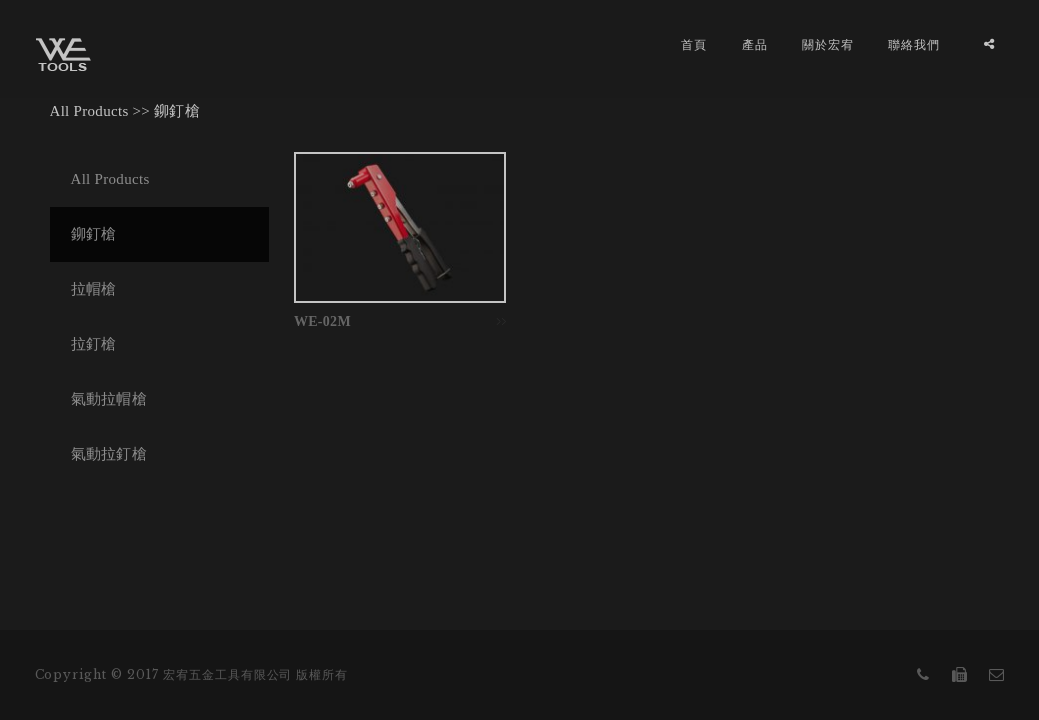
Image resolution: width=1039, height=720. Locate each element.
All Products (89, 111)
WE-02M (322, 321)
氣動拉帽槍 (109, 399)
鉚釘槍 (177, 111)
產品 (755, 44)
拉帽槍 (94, 289)
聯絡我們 (914, 44)
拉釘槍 (94, 344)
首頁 (694, 44)
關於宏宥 (828, 44)
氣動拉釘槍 (109, 454)
